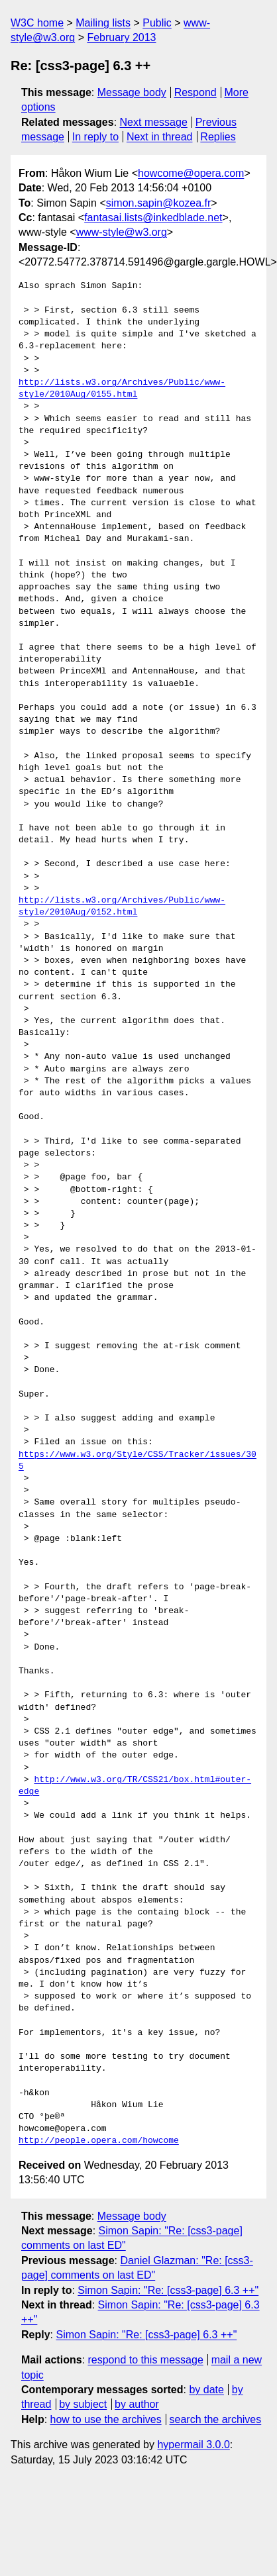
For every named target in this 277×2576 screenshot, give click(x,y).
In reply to (95, 136)
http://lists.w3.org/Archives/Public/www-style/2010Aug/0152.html (122, 906)
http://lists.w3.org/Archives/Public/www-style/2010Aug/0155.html (122, 389)
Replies (217, 136)
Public (157, 22)
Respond (195, 92)
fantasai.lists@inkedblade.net (153, 217)
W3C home (37, 22)
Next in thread (160, 136)
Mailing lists (103, 22)
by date (206, 2389)
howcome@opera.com (191, 173)
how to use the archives (106, 2419)
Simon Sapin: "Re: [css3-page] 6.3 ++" (168, 2290)
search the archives (216, 2419)
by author (137, 2404)
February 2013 (121, 37)
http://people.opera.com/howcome (99, 2141)
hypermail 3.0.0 (193, 2444)
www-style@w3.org (121, 232)
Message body (131, 92)
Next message (154, 122)
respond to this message (145, 2359)
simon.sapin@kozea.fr (158, 203)
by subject (83, 2404)
